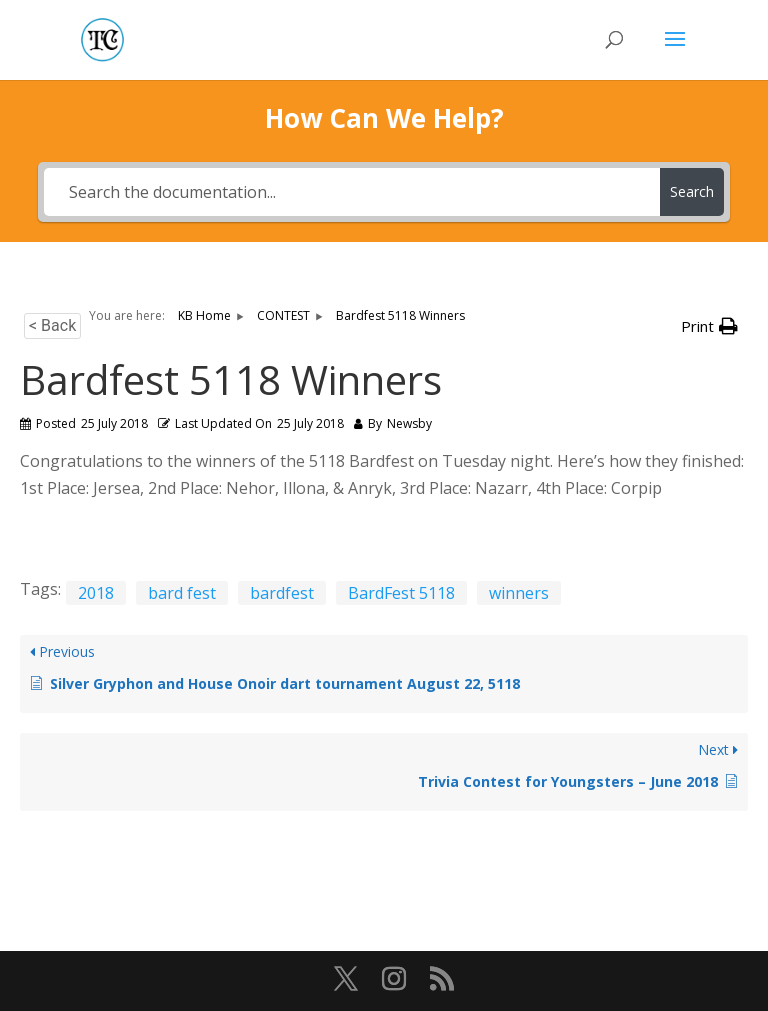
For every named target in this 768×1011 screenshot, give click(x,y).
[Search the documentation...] (351, 192)
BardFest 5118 (401, 593)
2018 (96, 593)
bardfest (282, 593)
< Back (52, 325)
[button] (709, 326)
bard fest (182, 593)
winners (519, 593)
